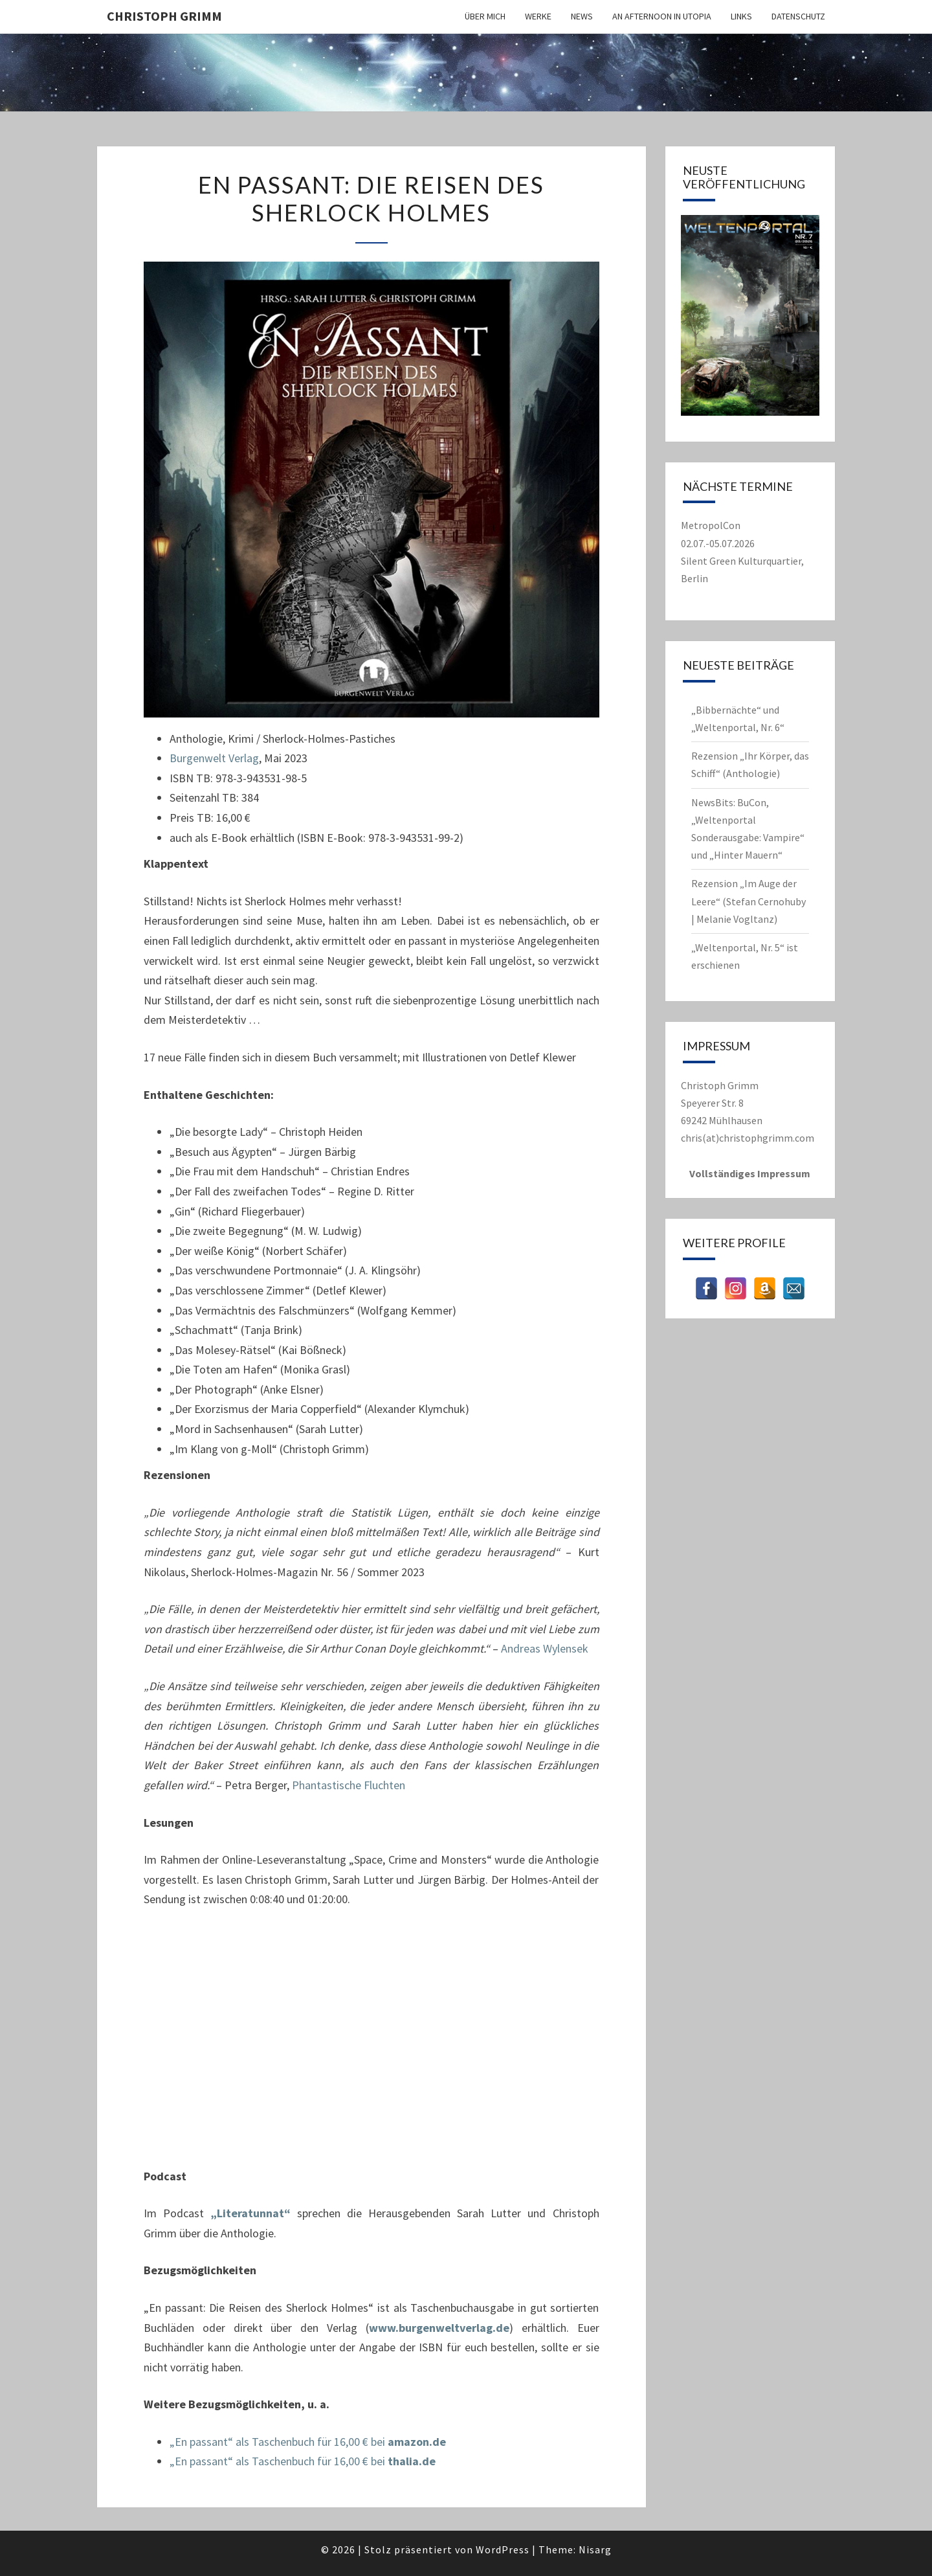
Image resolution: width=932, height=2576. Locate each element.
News (582, 16)
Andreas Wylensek (544, 1648)
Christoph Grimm (164, 16)
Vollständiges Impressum (749, 1173)
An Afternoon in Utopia (661, 16)
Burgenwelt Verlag (214, 758)
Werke (538, 16)
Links (741, 16)
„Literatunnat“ (250, 2213)
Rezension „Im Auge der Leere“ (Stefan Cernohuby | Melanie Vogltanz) (748, 901)
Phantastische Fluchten (348, 1785)
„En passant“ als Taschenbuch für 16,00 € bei (308, 2441)
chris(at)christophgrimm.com (747, 1137)
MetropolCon (710, 525)
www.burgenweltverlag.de (439, 2327)
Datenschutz (798, 16)
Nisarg (595, 2549)
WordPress (502, 2549)
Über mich (485, 16)
